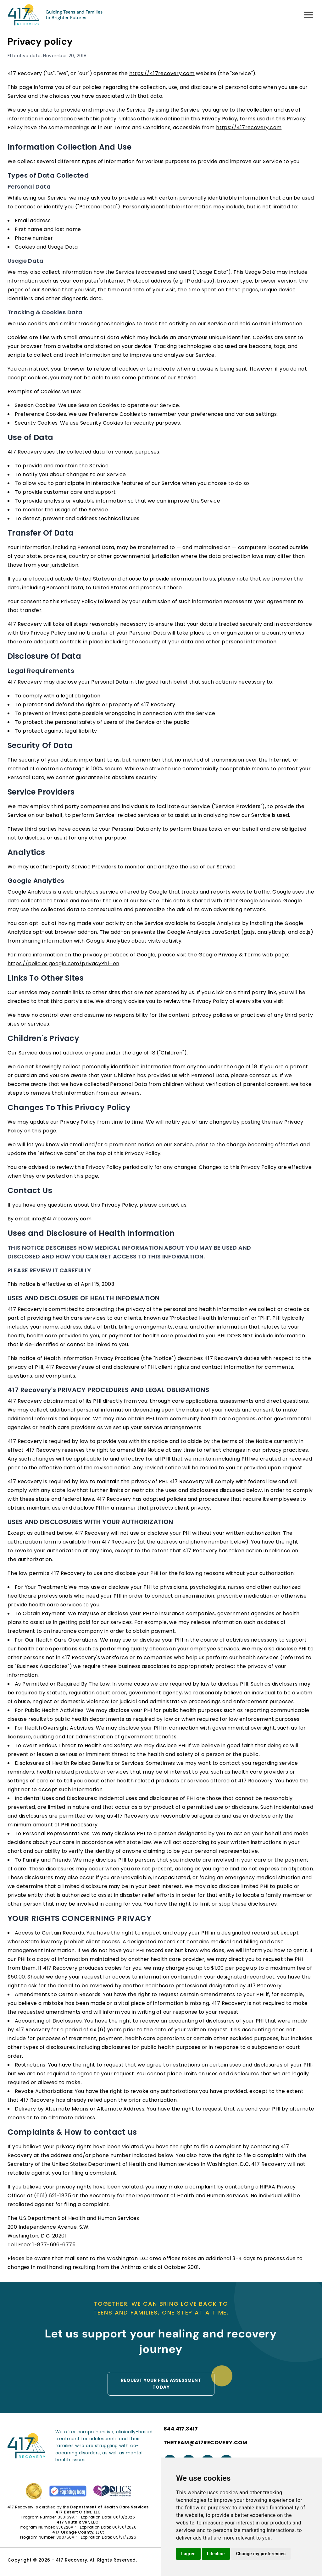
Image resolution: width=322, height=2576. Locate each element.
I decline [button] (216, 2553)
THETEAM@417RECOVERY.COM (205, 2442)
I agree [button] (188, 2553)
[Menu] (308, 14)
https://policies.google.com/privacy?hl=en (63, 963)
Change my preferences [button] (261, 2553)
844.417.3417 (181, 2428)
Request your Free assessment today (161, 2383)
